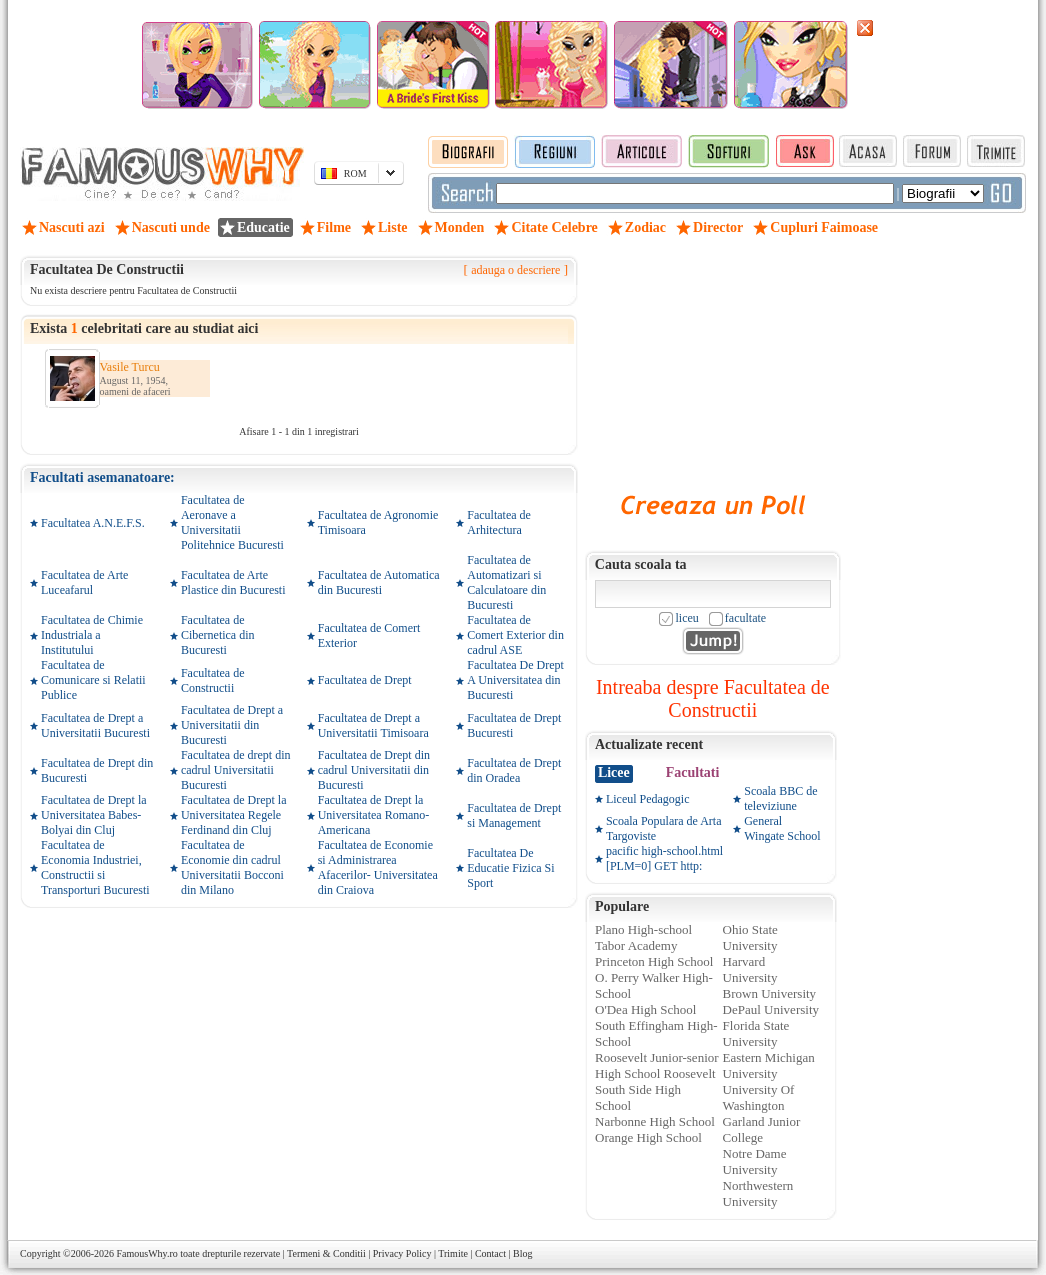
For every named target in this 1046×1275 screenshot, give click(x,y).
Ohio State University (750, 937)
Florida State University (756, 1033)
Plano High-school (643, 929)
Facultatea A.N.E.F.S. (93, 523)
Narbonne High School (655, 1121)
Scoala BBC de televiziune (780, 798)
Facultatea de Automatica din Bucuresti (379, 582)
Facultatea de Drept (365, 680)
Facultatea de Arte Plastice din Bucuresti (233, 582)
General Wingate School (782, 828)
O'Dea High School (645, 1009)
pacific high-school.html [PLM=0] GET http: (664, 858)
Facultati (693, 772)
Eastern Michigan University (769, 1065)
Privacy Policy (402, 1253)
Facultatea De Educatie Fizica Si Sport (510, 868)
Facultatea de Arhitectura (499, 522)
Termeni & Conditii (326, 1253)
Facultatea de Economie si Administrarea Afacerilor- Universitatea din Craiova (378, 867)
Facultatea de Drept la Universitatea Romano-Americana (374, 815)
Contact (490, 1253)
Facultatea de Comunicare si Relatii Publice (93, 680)
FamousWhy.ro (146, 1253)
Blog (522, 1253)
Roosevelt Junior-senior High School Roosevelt (657, 1065)
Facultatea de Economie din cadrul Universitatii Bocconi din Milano (232, 867)
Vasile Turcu (130, 367)
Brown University (770, 993)
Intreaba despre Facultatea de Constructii (713, 698)
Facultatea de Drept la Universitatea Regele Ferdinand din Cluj (234, 815)
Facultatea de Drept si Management (514, 815)
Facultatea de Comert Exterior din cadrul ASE (515, 635)
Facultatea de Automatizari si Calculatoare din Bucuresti (506, 582)
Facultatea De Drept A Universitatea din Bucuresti (515, 680)
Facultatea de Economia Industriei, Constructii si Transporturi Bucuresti (95, 867)
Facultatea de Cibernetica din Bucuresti (218, 635)
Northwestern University (758, 1193)
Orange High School (648, 1137)
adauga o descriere (515, 270)
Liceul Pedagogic (648, 799)
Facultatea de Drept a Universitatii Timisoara (373, 725)
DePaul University (771, 1009)
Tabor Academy (636, 945)
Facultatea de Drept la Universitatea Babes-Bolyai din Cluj (94, 815)
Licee (614, 772)
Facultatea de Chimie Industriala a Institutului (92, 635)
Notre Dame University (755, 1161)
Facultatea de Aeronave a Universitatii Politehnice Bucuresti (232, 522)
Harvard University (750, 969)
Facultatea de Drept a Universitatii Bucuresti (95, 725)
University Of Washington (759, 1097)
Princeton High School (654, 961)
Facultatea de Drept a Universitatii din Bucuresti (232, 725)
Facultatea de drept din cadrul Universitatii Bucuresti (236, 770)
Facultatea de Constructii (213, 680)
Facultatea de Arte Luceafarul (84, 582)
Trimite (453, 1253)
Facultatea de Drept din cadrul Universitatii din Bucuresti (374, 770)
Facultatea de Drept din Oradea (514, 770)
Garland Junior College (762, 1129)
